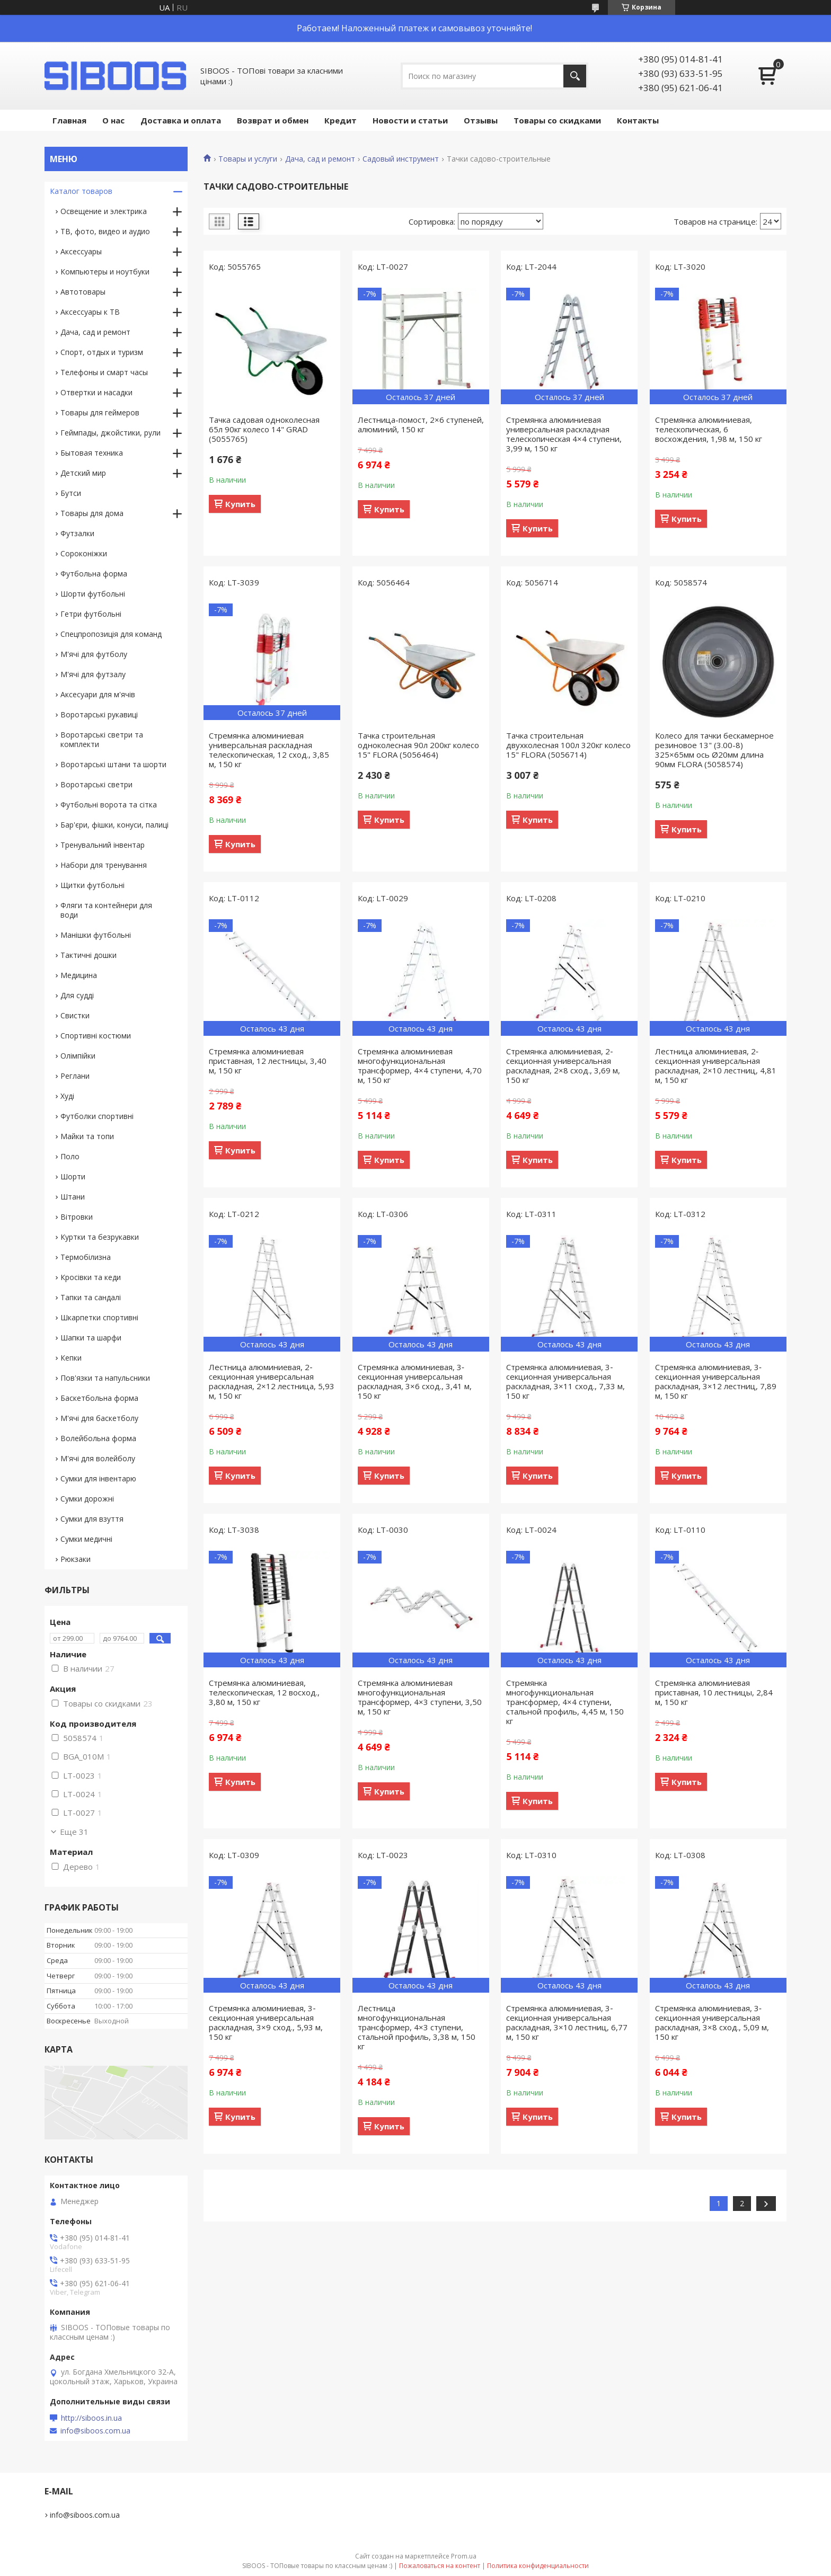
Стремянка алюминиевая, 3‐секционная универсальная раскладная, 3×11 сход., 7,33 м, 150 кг (565, 1381)
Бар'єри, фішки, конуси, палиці (114, 825)
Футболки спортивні (97, 1116)
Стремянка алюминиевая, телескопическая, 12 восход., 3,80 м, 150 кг (264, 1692)
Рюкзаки (75, 1559)
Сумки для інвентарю (98, 1478)
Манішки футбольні (95, 935)
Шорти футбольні (92, 594)
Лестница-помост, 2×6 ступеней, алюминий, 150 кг (421, 424)
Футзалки (77, 533)
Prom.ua (463, 2556)
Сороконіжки (83, 553)
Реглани (75, 1076)
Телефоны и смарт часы (104, 372)
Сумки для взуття (91, 1519)
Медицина (78, 975)
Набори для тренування (103, 865)
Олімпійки (77, 1056)
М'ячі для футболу (93, 654)
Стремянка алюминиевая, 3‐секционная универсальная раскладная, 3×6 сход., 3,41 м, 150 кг (415, 1381)
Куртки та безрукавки (99, 1237)
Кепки (71, 1358)
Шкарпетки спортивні (99, 1317)
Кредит (340, 120)
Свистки (75, 1015)
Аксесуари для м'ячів (97, 694)
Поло (69, 1156)
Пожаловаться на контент (439, 2565)
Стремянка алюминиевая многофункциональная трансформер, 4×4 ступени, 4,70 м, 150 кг (420, 1065)
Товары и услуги (247, 159)
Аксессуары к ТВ (90, 312)
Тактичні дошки (88, 955)
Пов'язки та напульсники (105, 1378)
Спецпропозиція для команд (111, 634)
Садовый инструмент (401, 159)
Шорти (72, 1176)
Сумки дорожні (87, 1499)
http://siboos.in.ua (91, 2418)
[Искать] (574, 76)
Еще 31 (74, 1831)
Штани (72, 1197)
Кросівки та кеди (90, 1277)
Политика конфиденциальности (538, 2565)
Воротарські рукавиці (99, 714)
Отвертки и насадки (96, 392)
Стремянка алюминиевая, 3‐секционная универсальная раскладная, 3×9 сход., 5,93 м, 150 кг (266, 2022)
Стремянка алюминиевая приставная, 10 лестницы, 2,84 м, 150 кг (714, 1692)
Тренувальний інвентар (102, 845)
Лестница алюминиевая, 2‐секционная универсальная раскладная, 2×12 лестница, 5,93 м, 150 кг (271, 1381)
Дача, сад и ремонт (320, 159)
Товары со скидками (557, 120)
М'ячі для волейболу (97, 1458)
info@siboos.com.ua (95, 2431)
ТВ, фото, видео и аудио (105, 231)
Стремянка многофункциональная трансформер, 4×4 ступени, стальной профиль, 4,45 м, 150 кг (565, 1702)
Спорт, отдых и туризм (101, 352)
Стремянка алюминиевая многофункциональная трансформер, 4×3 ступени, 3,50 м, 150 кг (420, 1697)
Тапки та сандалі (90, 1297)
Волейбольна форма (98, 1438)
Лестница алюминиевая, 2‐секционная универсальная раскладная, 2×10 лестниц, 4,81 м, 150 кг (715, 1065)
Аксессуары (81, 251)
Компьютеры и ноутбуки (104, 272)
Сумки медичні (86, 1539)
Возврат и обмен (272, 120)
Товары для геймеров (99, 412)
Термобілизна (85, 1257)
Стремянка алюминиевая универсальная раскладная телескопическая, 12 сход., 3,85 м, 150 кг (269, 750)
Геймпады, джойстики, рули (110, 433)
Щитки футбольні (92, 885)
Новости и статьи (410, 120)
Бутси (70, 493)
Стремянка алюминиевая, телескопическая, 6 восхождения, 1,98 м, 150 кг (708, 429)
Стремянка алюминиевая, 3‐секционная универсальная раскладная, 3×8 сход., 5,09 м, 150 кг (712, 2022)
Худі (67, 1096)
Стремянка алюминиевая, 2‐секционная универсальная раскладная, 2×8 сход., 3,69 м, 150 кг (563, 1065)
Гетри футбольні (90, 614)
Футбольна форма (93, 574)
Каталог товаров (81, 191)
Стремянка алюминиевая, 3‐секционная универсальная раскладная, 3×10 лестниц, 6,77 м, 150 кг (566, 2022)
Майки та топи (87, 1136)
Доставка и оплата (180, 120)
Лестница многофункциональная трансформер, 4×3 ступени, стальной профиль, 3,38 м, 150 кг (416, 2027)
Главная (69, 120)
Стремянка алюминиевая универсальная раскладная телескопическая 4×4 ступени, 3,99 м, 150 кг (564, 434)
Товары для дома (91, 513)
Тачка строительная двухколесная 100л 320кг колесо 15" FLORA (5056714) (568, 745)
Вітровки (76, 1217)
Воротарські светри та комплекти (101, 739)
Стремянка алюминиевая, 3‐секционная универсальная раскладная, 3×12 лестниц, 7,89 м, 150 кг (715, 1381)
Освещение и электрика (103, 211)
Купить (240, 504)
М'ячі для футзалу (93, 674)
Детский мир (83, 473)
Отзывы (481, 120)
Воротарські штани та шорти (113, 764)
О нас (113, 120)
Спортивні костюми (95, 1036)
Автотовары (82, 292)
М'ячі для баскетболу (99, 1418)
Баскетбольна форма (99, 1398)
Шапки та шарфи (90, 1338)
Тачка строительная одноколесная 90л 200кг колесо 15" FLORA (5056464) (418, 745)
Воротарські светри (96, 784)
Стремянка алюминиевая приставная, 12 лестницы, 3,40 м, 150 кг (267, 1060)
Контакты (638, 120)
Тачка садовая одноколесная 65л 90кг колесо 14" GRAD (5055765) (264, 429)
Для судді (77, 995)
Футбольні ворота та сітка (108, 805)
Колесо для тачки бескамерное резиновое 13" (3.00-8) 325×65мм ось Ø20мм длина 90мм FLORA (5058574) (714, 750)
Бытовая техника (91, 453)
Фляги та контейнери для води (106, 910)
